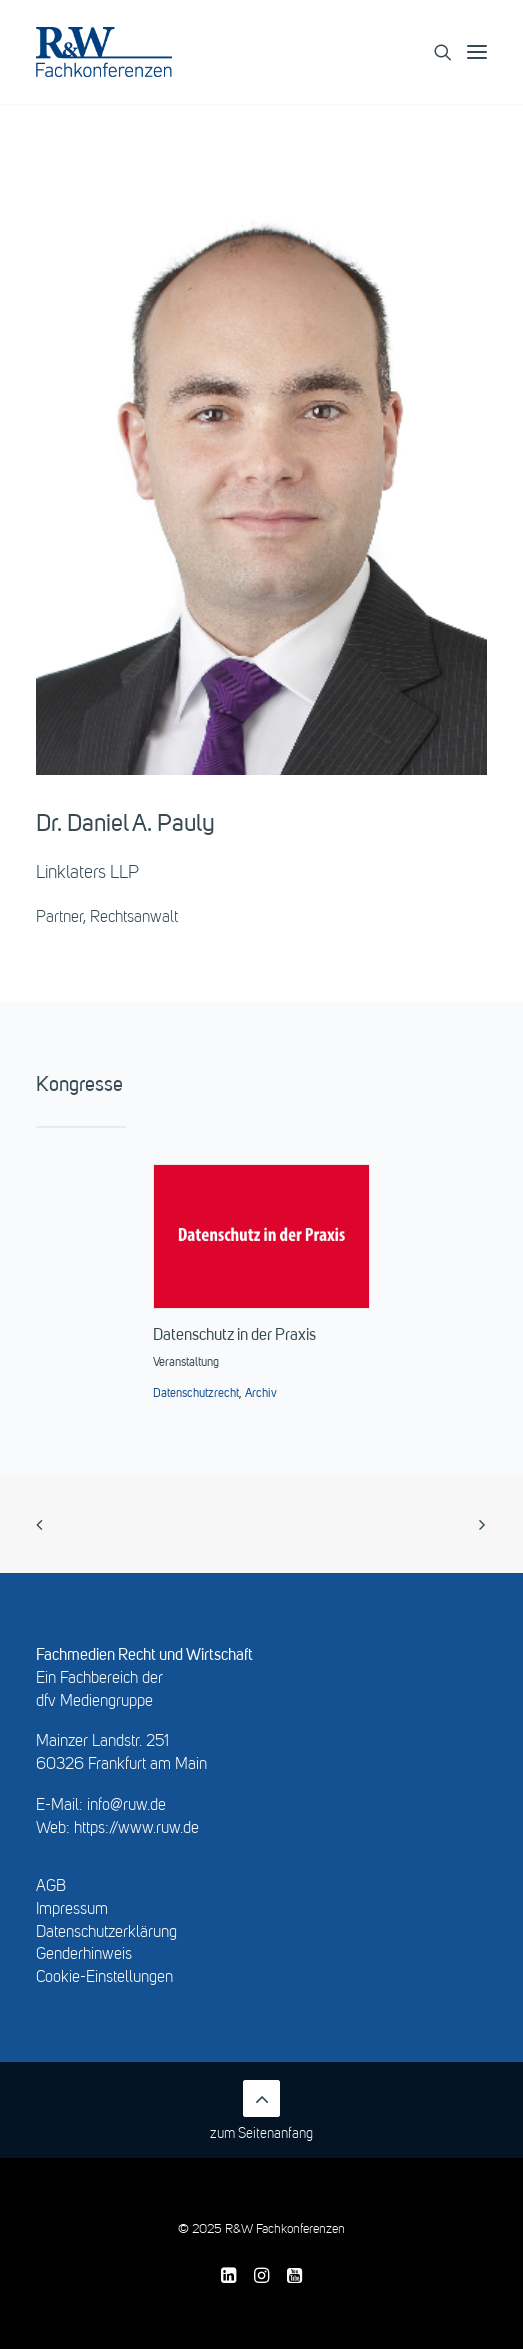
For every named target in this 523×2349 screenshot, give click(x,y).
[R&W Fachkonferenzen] (104, 52)
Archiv (261, 1394)
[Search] (434, 52)
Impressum (72, 1910)
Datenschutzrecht (196, 1394)
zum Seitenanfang (261, 2110)
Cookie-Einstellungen (104, 1978)
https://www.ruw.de (136, 1829)
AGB (51, 1887)
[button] (486, 52)
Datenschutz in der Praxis (234, 1336)
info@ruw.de (126, 1806)
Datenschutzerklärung (106, 1933)
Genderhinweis (84, 1955)
